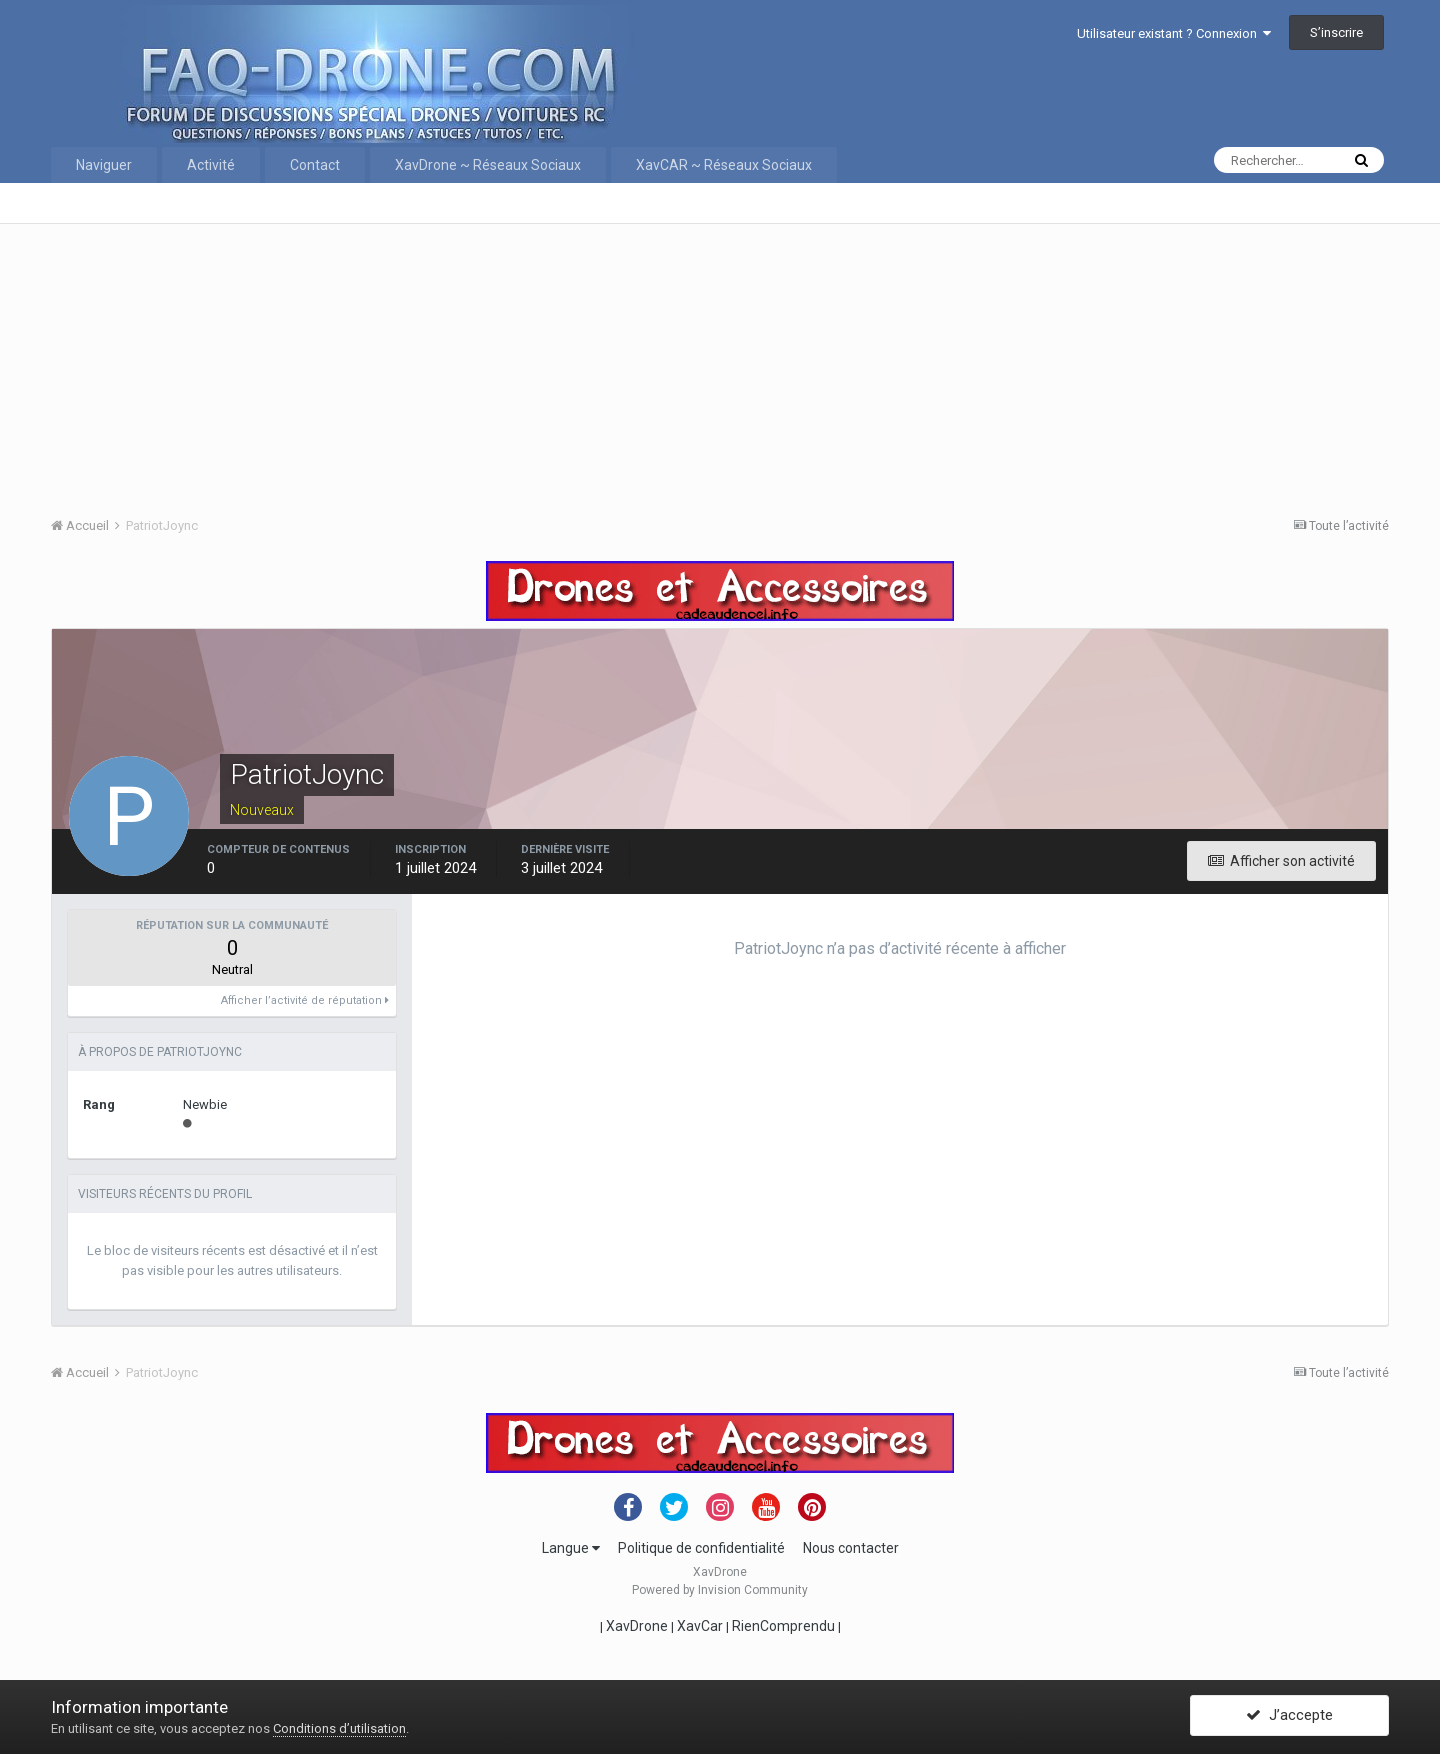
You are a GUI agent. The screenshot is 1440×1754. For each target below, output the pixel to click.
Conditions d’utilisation (339, 1728)
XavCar (700, 1626)
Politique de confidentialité (701, 1548)
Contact (315, 165)
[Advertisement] (651, 364)
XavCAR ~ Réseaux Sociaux (724, 165)
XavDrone (637, 1626)
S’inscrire (1336, 32)
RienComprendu (783, 1626)
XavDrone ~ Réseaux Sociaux (488, 165)
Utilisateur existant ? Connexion (1174, 33)
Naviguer (104, 165)
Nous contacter (851, 1548)
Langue (571, 1548)
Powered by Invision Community (720, 1590)
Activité (211, 165)
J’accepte (1289, 1717)
